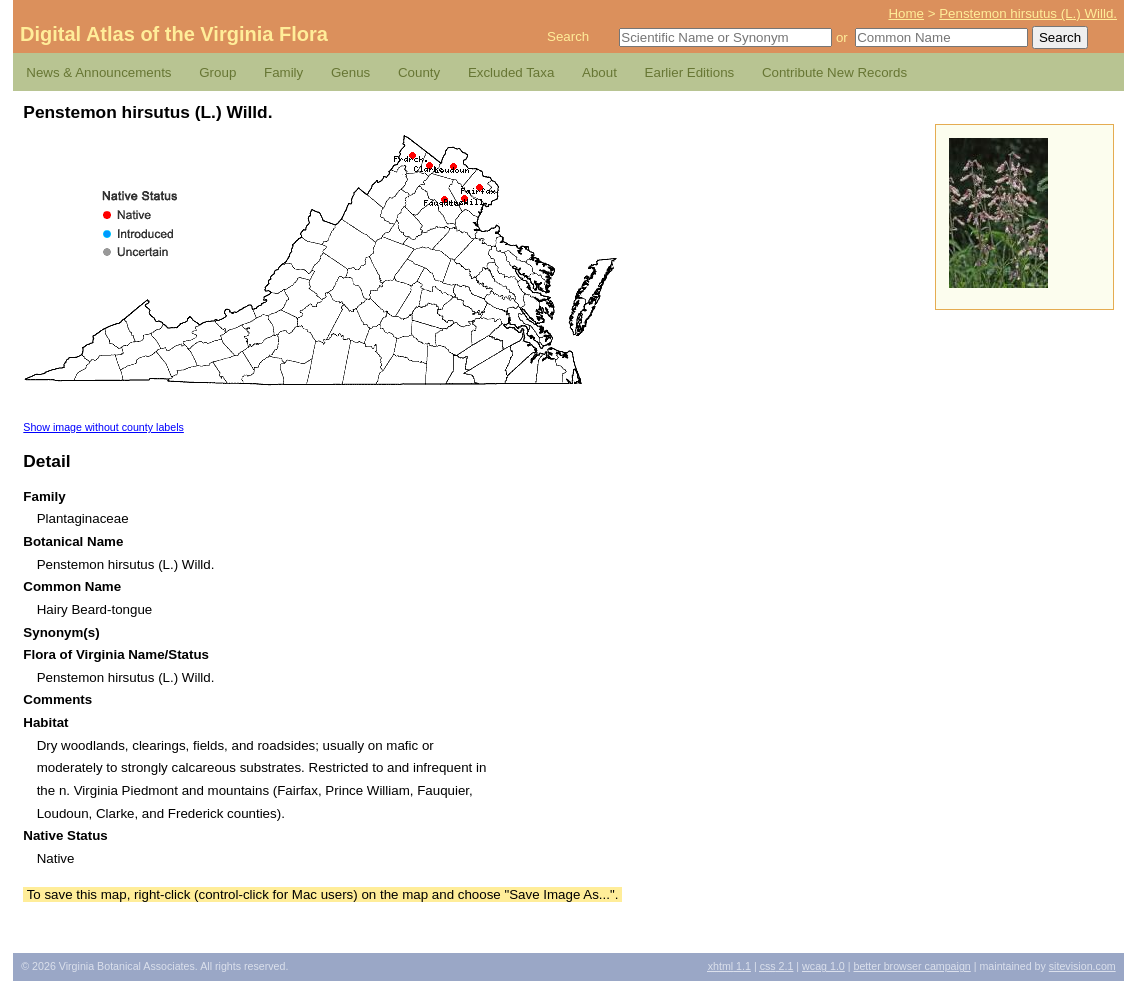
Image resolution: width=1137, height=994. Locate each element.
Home (906, 13)
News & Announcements (98, 72)
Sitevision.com (1082, 966)
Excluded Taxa (511, 72)
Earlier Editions (690, 72)
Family (283, 72)
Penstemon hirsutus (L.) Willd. (1028, 13)
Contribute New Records (834, 72)
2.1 (777, 966)
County (419, 72)
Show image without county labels (103, 427)
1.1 (729, 966)
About (599, 72)
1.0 (823, 966)
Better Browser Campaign (911, 966)
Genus (350, 72)
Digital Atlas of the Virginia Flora (174, 34)
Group (217, 72)
